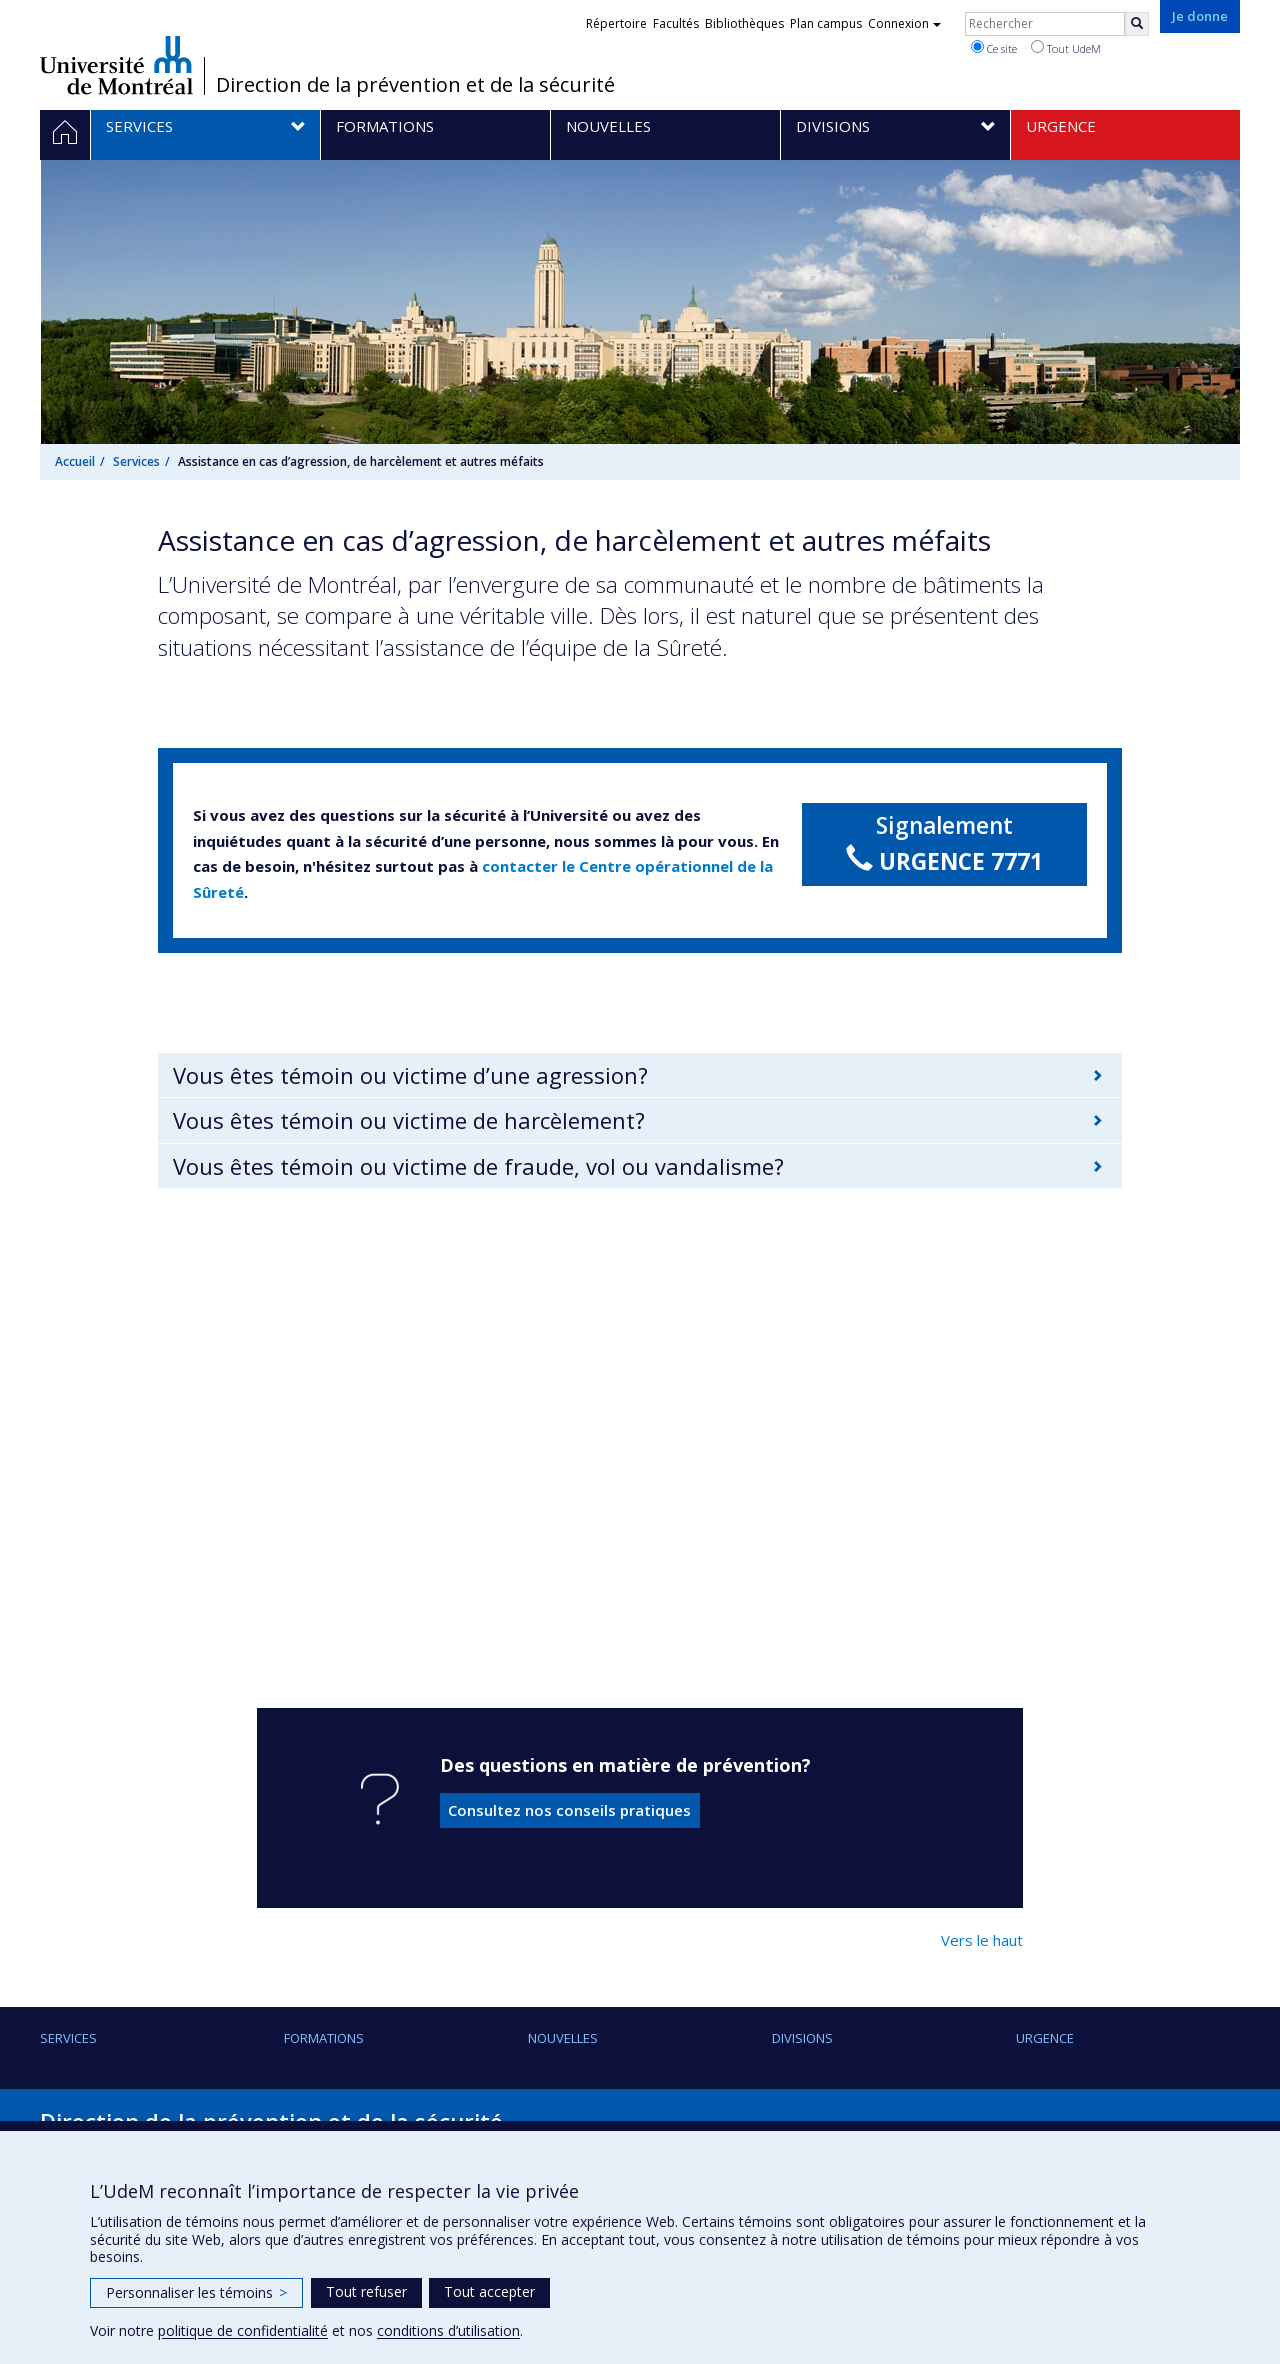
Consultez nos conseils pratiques (569, 1810)
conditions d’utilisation (448, 2330)
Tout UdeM (1066, 48)
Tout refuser (366, 2291)
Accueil (75, 461)
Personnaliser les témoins (196, 2292)
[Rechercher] (1137, 24)
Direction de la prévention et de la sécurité (415, 85)
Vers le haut (982, 1940)
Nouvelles (563, 2038)
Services (136, 461)
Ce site (994, 48)
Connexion (904, 23)
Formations (324, 2038)
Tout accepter (489, 2291)
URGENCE (1045, 2038)
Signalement (944, 844)
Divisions (802, 2038)
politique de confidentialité (243, 2330)
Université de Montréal (116, 65)
